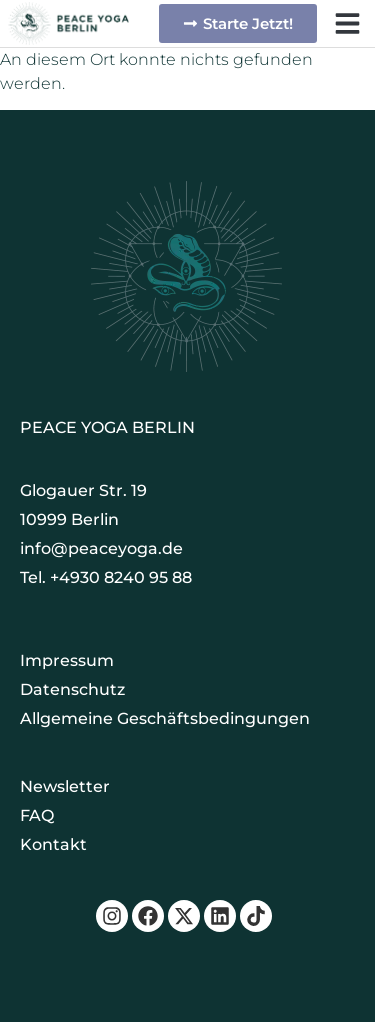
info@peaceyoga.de (101, 548)
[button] (347, 23)
